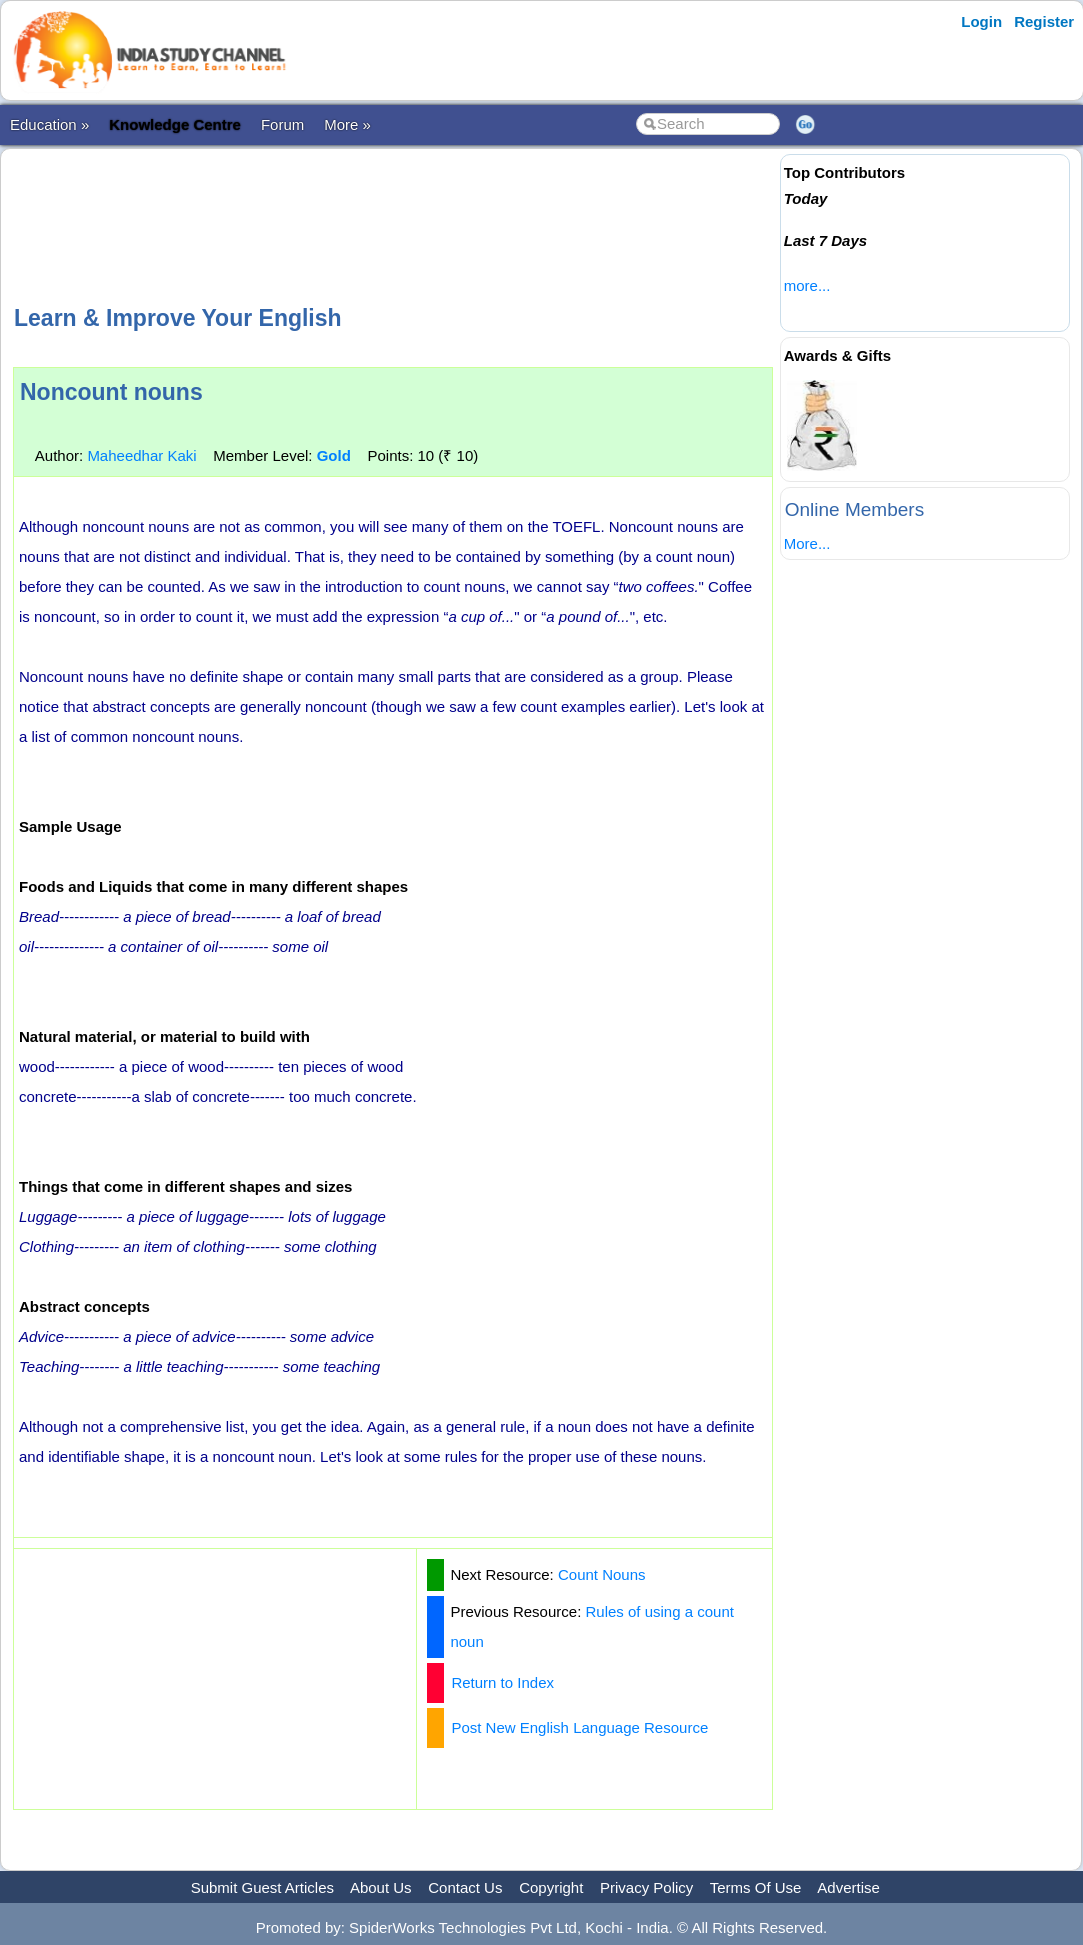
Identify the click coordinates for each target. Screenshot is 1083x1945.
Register (1044, 21)
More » (347, 124)
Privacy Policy (646, 1887)
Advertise (848, 1887)
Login (981, 21)
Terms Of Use (756, 1887)
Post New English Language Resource (579, 1727)
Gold (334, 455)
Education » (49, 124)
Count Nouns (602, 1574)
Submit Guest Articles (262, 1887)
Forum (282, 124)
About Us (381, 1887)
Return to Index (502, 1682)
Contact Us (465, 1887)
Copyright (551, 1887)
